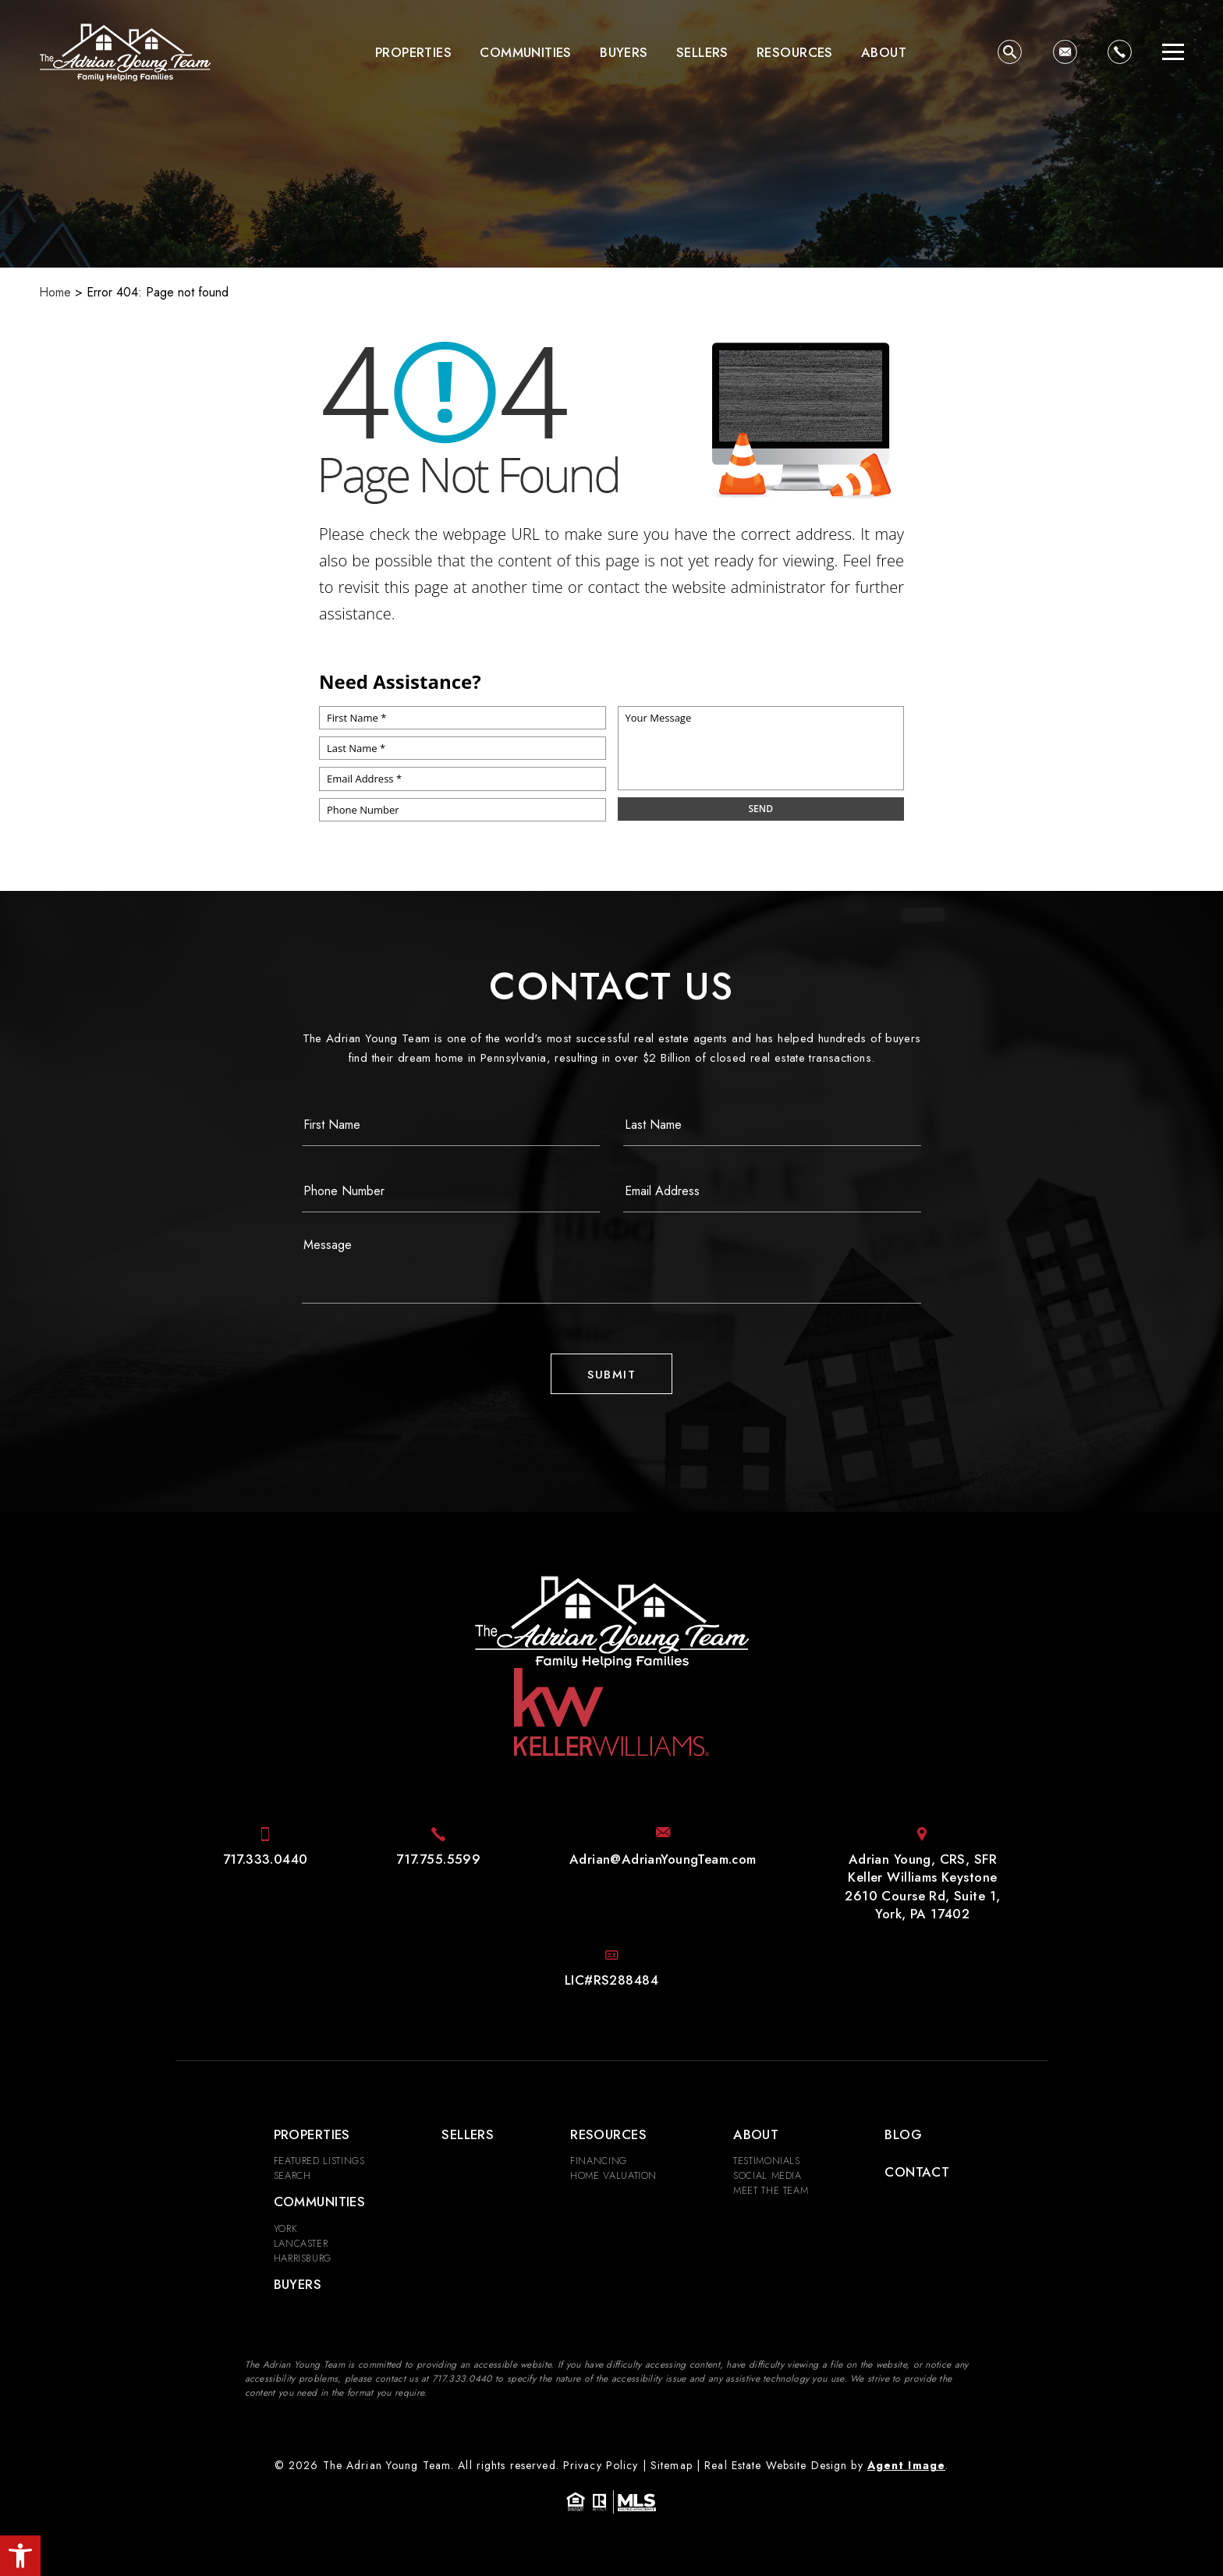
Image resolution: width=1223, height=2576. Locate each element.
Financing (598, 2160)
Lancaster (301, 2243)
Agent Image (906, 2465)
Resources (795, 52)
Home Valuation (613, 2175)
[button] (20, 2555)
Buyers (624, 52)
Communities (526, 52)
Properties (413, 52)
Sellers (702, 52)
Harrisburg (302, 2258)
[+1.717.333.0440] (1120, 52)
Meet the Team (770, 2190)
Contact (916, 2172)
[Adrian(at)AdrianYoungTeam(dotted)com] (1065, 52)
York (286, 2228)
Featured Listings (319, 2160)
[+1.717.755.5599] (438, 1859)
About (883, 52)
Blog (903, 2134)
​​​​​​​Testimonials (766, 2160)
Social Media (767, 2175)
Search (292, 2175)
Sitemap (671, 2465)
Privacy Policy (601, 2465)
